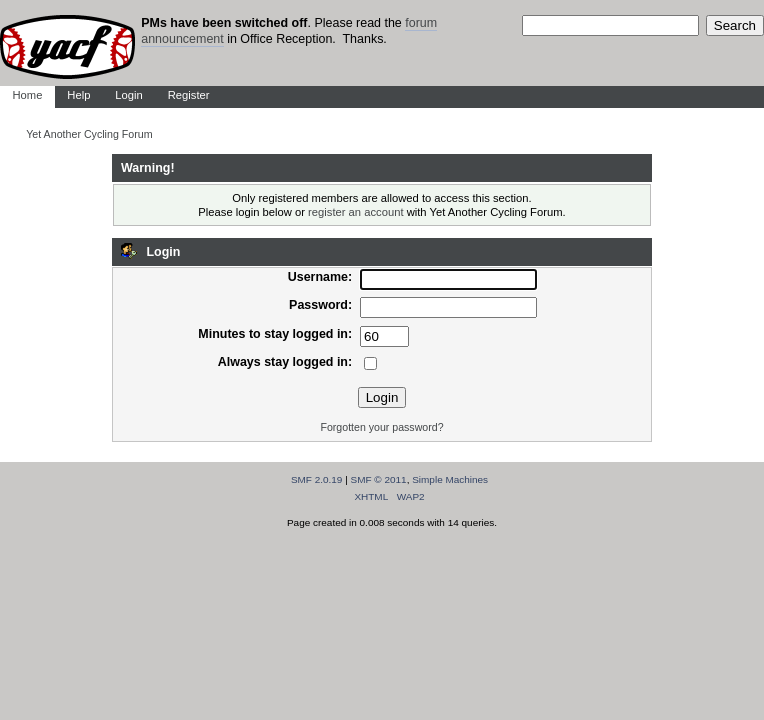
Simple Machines (450, 479)
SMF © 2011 (379, 479)
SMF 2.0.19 (317, 479)
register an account (355, 212)
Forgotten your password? (381, 427)
